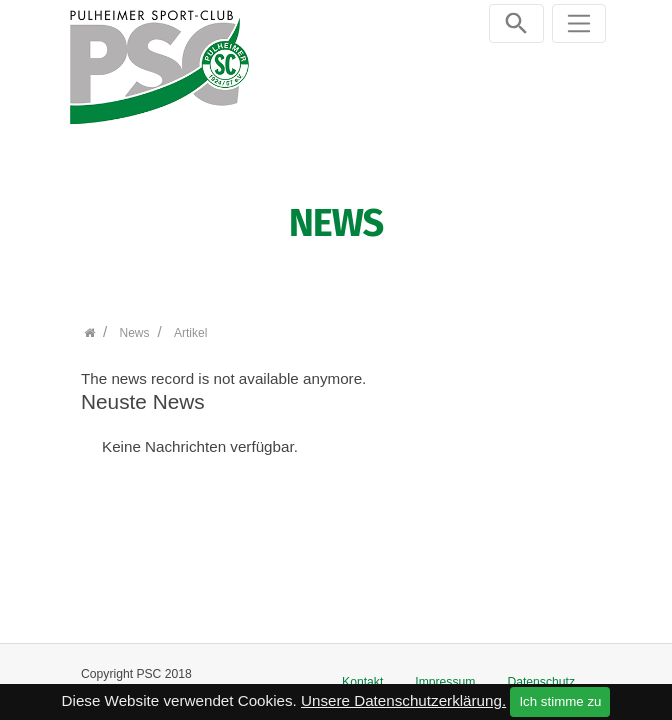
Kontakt (362, 682)
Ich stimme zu (560, 701)
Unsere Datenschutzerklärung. (403, 700)
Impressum (445, 682)
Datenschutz (541, 682)
